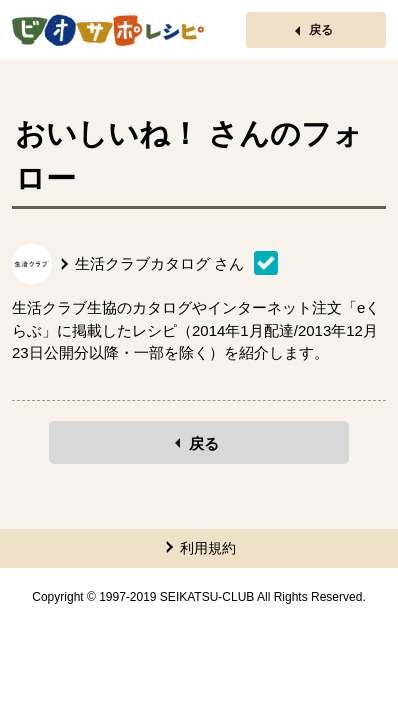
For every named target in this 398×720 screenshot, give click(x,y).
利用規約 (208, 548)
